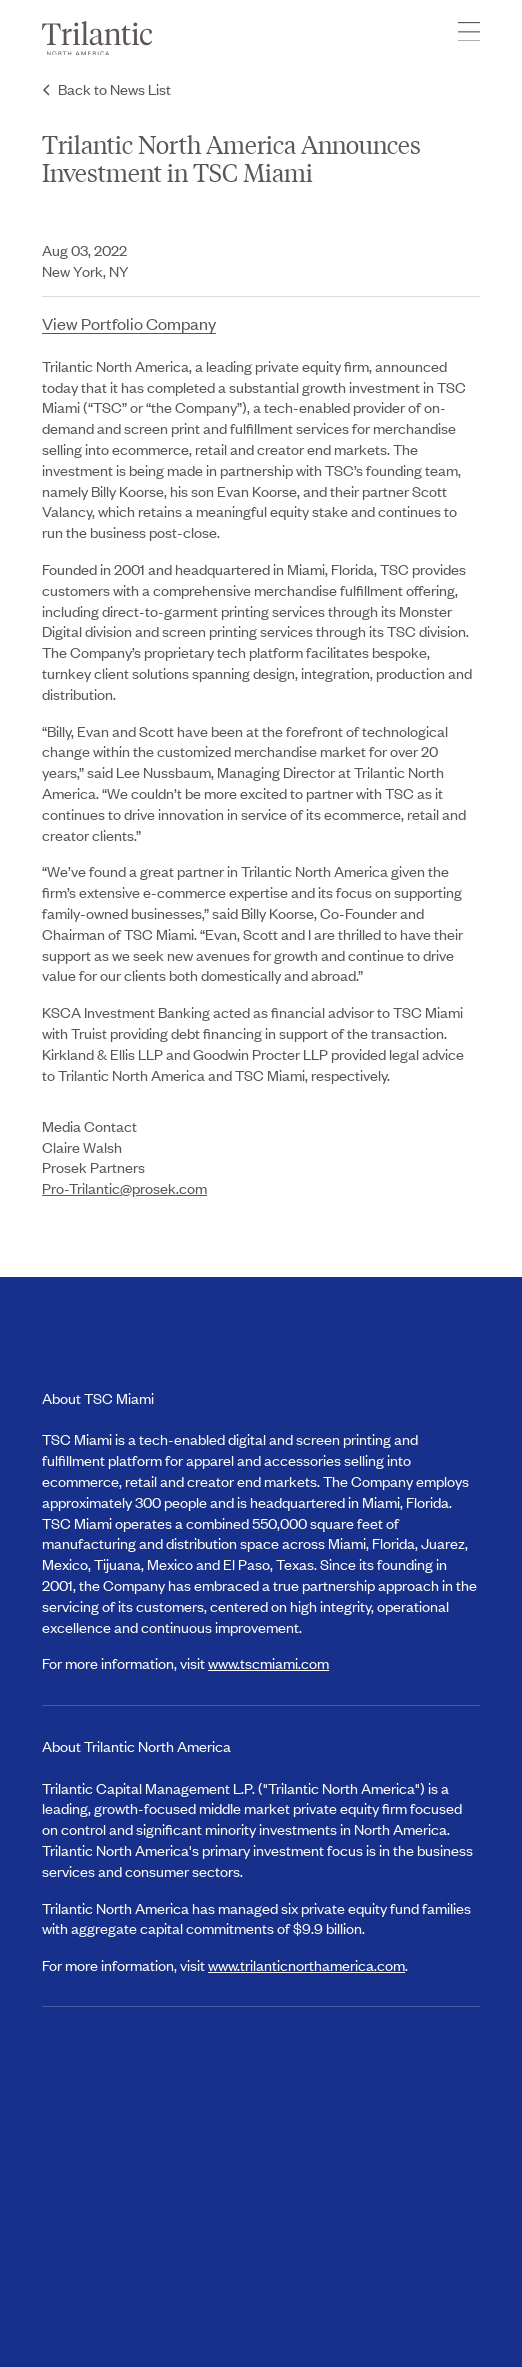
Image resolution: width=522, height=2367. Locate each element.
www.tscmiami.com (268, 1662)
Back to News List (114, 88)
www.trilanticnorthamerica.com (306, 1964)
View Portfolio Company (129, 323)
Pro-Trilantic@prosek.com (124, 1187)
